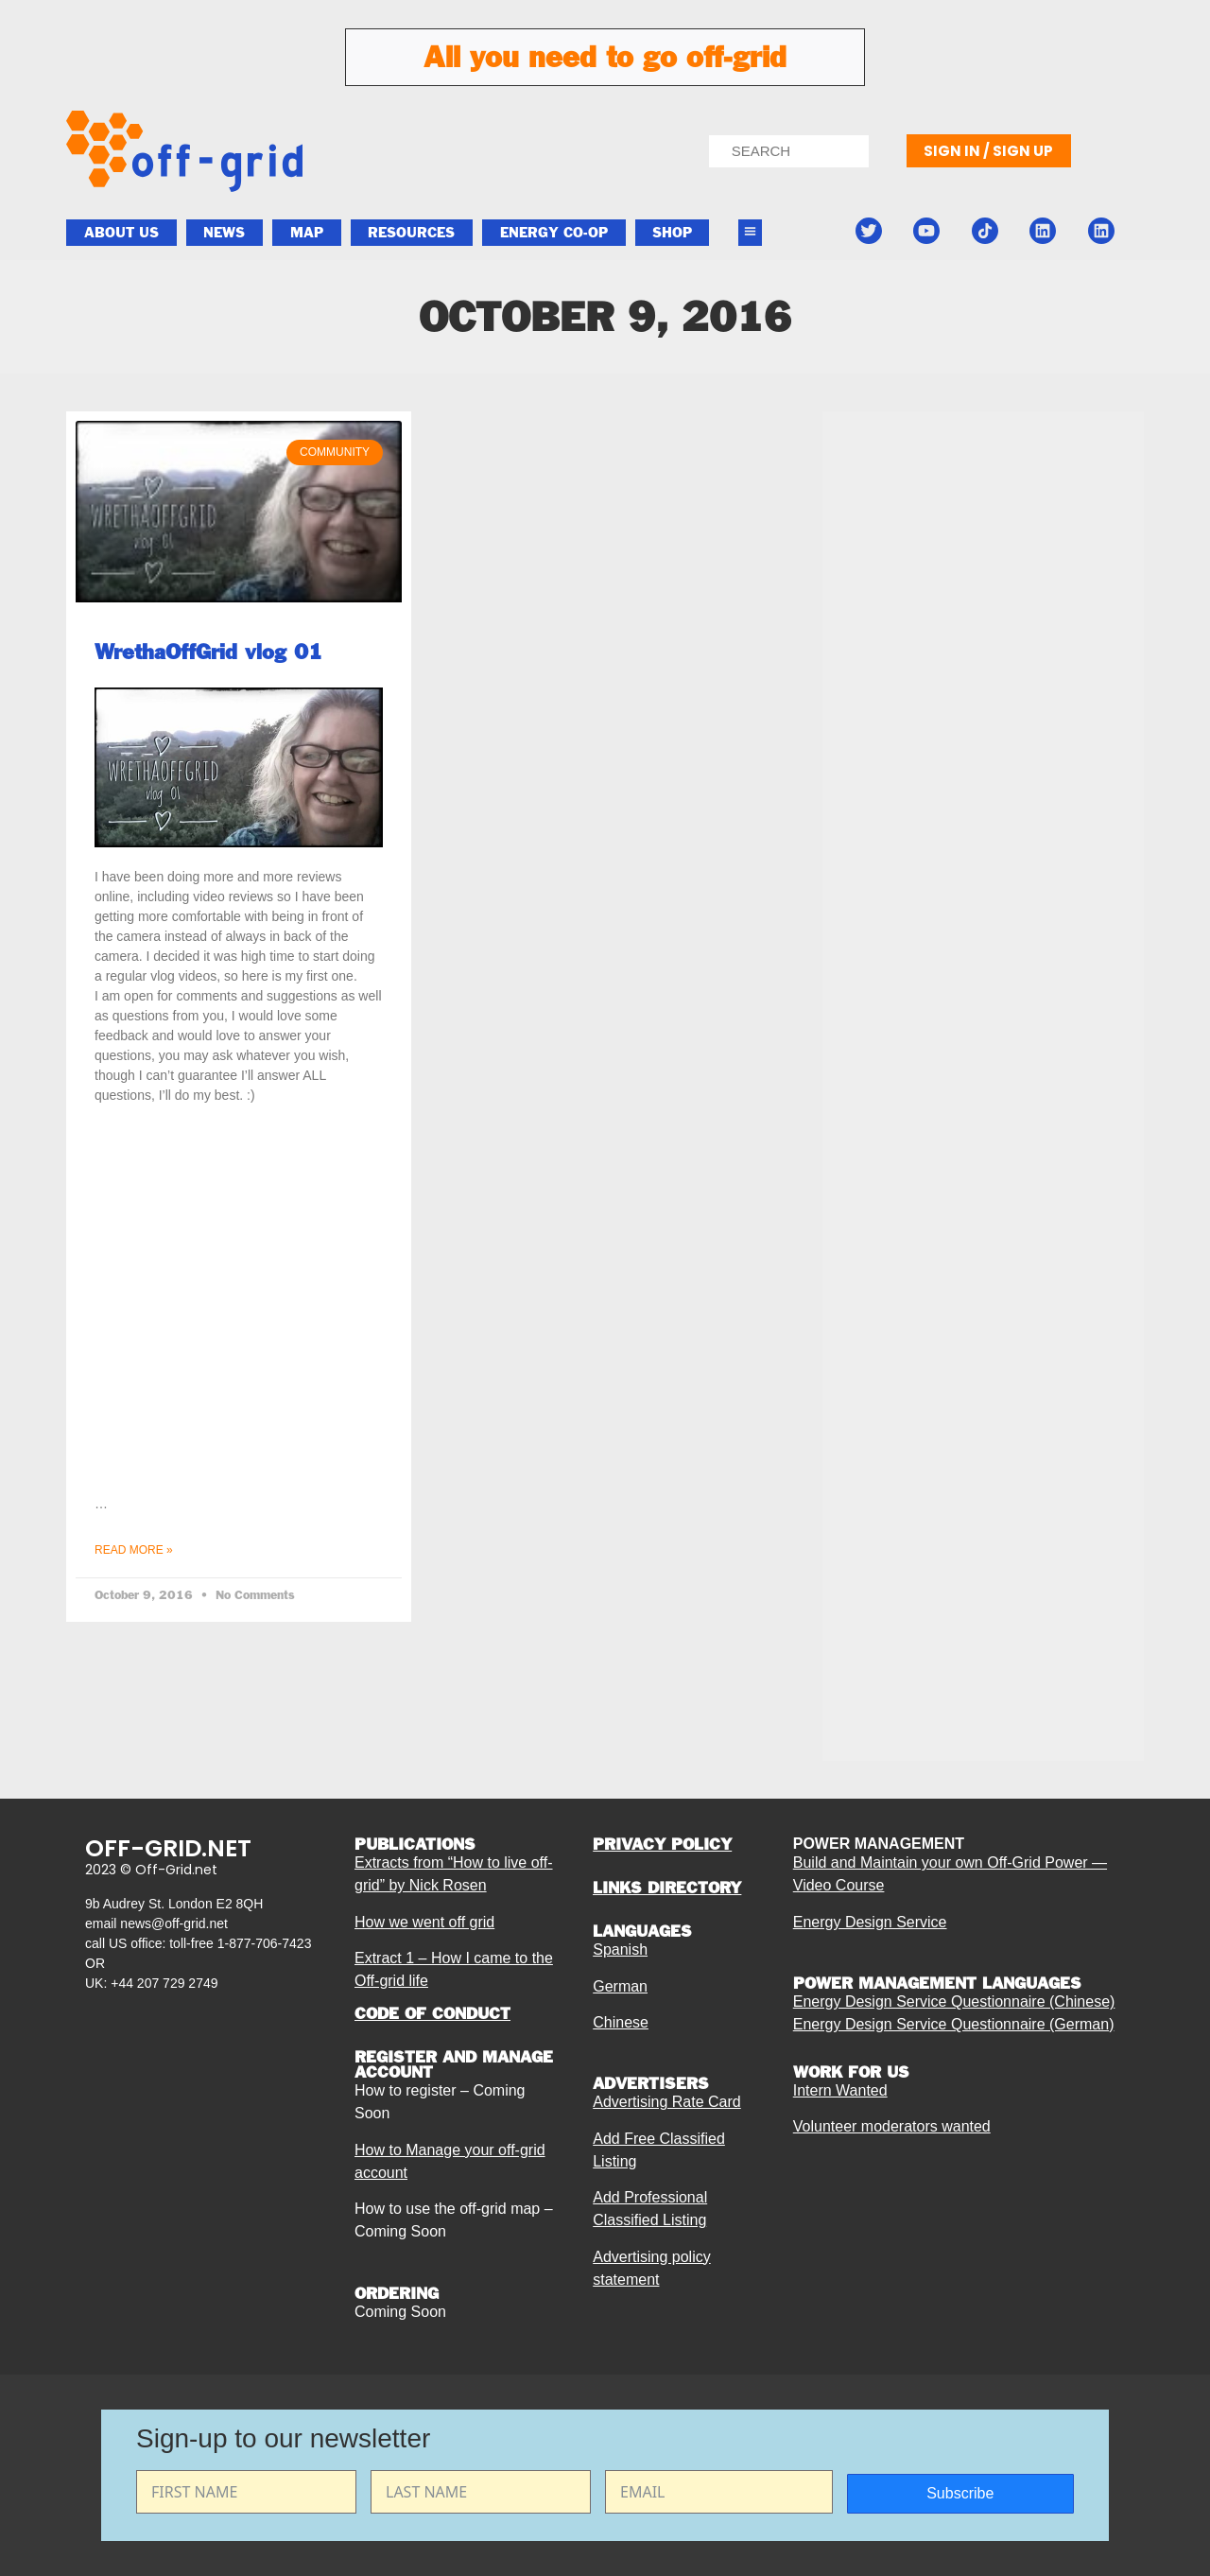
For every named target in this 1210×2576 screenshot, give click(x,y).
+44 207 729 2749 (164, 1983)
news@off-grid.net (174, 1923)
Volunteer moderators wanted (892, 2126)
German (620, 1986)
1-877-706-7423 (264, 1943)
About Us (121, 232)
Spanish (620, 1949)
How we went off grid (424, 1922)
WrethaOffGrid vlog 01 (208, 651)
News (224, 232)
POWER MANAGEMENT (878, 1844)
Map (306, 232)
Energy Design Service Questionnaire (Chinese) (954, 2001)
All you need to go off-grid (605, 57)
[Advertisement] (983, 881)
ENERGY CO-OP (554, 232)
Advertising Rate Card (667, 2102)
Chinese (620, 2022)
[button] (750, 233)
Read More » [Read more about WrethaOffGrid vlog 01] (134, 1550)
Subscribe (960, 2493)
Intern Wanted (840, 2090)
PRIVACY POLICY (662, 1844)
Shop (672, 232)
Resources (411, 232)
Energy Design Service (870, 1922)
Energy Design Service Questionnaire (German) (954, 2024)
